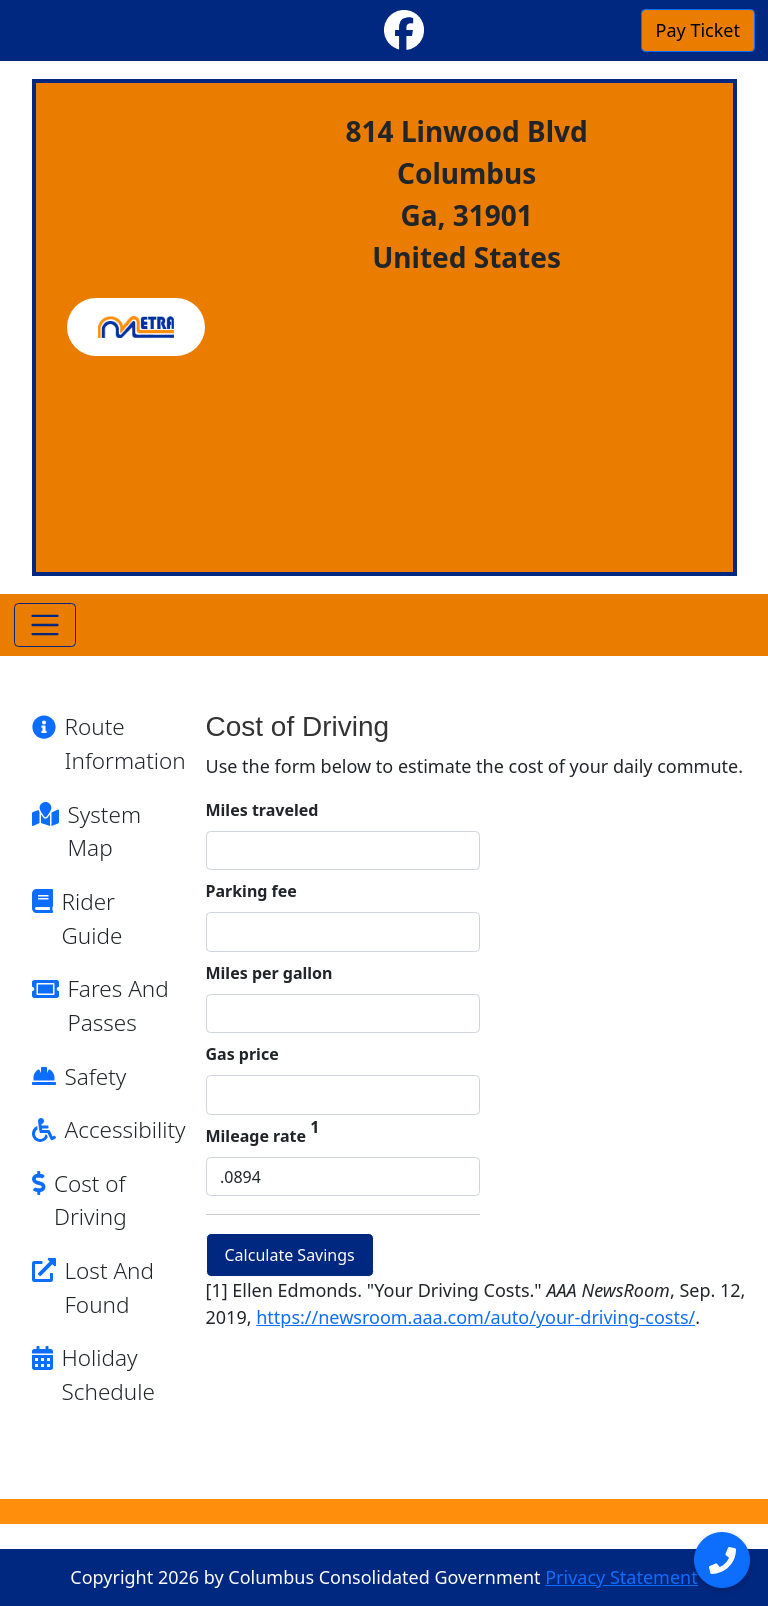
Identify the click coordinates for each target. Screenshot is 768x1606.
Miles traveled (262, 810)
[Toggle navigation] (45, 625)
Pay (698, 30)
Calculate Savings (290, 1255)
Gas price (242, 1054)
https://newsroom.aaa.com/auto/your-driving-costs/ (475, 1317)
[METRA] (136, 327)
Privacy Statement (621, 1577)
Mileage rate (263, 1135)
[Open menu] (722, 1560)
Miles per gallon (269, 973)
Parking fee (251, 891)
